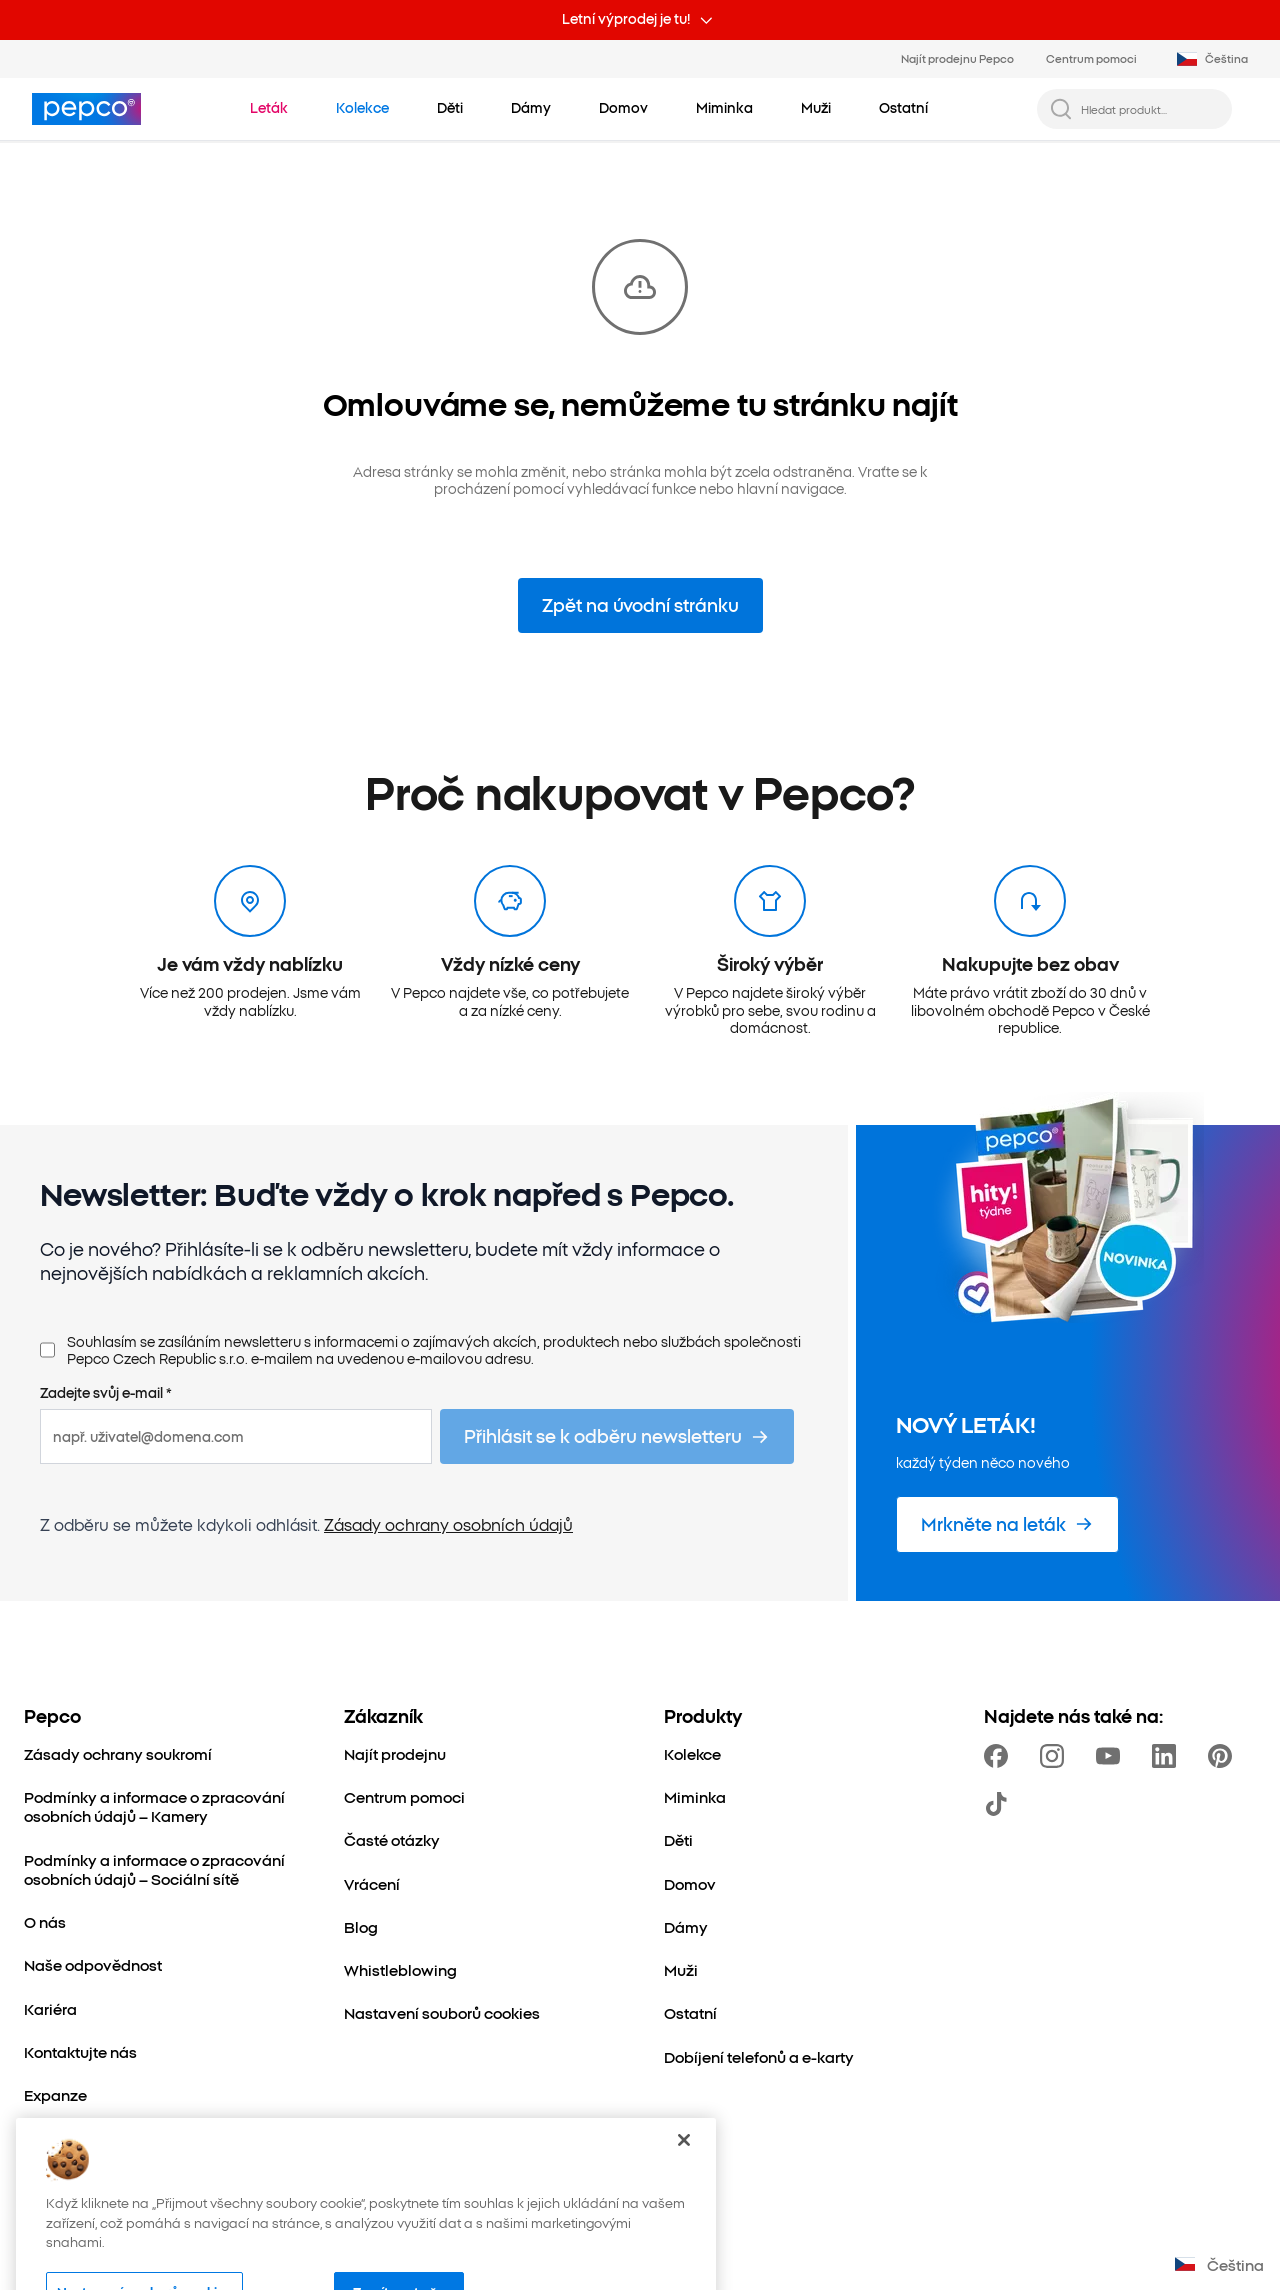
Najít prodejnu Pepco (957, 58)
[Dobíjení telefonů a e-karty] (759, 2056)
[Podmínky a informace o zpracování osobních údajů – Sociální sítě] (160, 1869)
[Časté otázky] (392, 1839)
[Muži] (681, 1969)
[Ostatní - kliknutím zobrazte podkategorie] (903, 108)
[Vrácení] (372, 1883)
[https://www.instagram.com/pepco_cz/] (1056, 1756)
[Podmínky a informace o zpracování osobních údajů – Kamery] (160, 1806)
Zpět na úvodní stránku (640, 604)
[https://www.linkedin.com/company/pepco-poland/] (1168, 1756)
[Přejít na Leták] (269, 108)
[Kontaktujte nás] (80, 2051)
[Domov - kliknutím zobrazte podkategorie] (623, 108)
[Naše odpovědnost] (93, 1964)
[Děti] (678, 1839)
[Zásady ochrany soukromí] (118, 1753)
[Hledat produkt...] (1150, 109)
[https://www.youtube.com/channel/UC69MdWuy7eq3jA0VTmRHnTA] (1112, 1756)
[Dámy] (686, 1926)
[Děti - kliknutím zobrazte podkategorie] (450, 108)
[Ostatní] (690, 2012)
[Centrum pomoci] (404, 1796)
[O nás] (45, 1921)
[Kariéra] (50, 2008)
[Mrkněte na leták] (1007, 1524)
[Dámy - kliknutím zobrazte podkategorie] (531, 108)
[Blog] (361, 1926)
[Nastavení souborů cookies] (442, 2012)
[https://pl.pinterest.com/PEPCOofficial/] (1224, 1756)
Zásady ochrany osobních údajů (448, 1524)
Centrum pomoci (1091, 58)
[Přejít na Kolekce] (362, 108)
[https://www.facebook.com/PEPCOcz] (1000, 1756)
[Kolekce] (692, 1753)
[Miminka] (695, 1796)
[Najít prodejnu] (395, 1753)
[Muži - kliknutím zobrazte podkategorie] (816, 108)
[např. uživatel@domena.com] (236, 1437)
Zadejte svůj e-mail (106, 1393)
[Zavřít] (684, 2178)
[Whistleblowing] (400, 1969)
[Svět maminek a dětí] (98, 2137)
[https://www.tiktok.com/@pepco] (1000, 1804)
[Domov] (690, 1883)
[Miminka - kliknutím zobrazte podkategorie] (724, 108)
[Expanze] (55, 2094)
